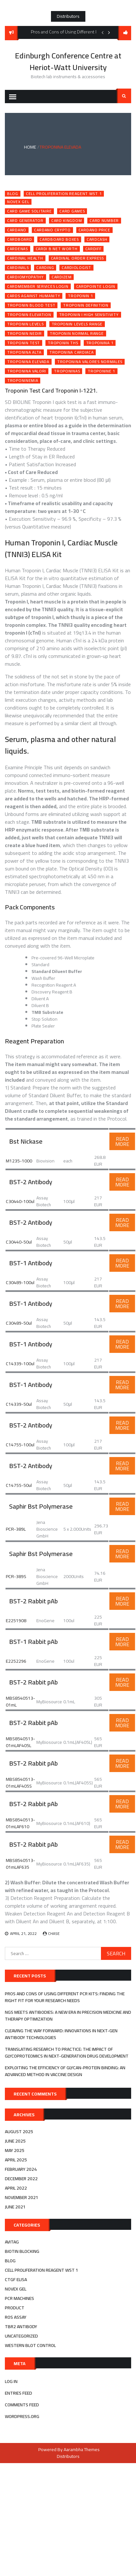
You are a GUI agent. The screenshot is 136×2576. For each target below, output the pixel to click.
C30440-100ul (20, 1201)
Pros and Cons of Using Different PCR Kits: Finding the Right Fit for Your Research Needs (65, 1997)
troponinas (67, 371)
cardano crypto (52, 230)
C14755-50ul (19, 1485)
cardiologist (76, 268)
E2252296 (16, 1661)
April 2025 (16, 2159)
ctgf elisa (16, 2279)
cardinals (18, 268)
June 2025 (15, 2141)
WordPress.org (22, 2416)
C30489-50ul (19, 1323)
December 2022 (21, 2178)
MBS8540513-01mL (20, 1701)
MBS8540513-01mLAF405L (20, 1742)
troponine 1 (101, 371)
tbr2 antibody (21, 2326)
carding (45, 268)
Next (109, 32)
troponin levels (25, 324)
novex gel (18, 202)
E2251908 (16, 1620)
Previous (103, 32)
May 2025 (14, 2150)
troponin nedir (24, 333)
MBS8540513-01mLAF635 (20, 1863)
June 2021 (15, 2207)
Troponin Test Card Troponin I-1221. (51, 390)
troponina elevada (28, 362)
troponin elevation (29, 315)
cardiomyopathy (25, 277)
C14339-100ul (20, 1363)
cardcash (97, 239)
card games (72, 211)
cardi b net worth (57, 249)
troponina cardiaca (71, 352)
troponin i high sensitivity (89, 315)
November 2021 (21, 2197)
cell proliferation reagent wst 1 (64, 194)
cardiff (93, 249)
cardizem (62, 277)
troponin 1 (80, 296)
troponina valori (26, 371)
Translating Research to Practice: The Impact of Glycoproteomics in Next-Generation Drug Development (67, 2052)
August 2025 (19, 2131)
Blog (12, 194)
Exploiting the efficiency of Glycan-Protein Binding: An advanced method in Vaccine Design (65, 2071)
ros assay (15, 2317)
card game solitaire (29, 211)
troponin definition (85, 305)
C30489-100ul (20, 1282)
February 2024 (21, 2169)
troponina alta (24, 352)
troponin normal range (77, 333)
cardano (16, 230)
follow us (124, 33)
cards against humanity (33, 296)
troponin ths (63, 343)
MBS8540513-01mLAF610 (20, 1823)
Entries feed (18, 2393)
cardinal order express (77, 258)
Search (124, 96)
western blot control (30, 2345)
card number (104, 221)
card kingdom (66, 221)
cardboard (19, 239)
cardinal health (25, 258)
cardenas (17, 249)
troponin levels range (77, 324)
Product (14, 2307)
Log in (11, 2381)
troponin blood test (31, 305)
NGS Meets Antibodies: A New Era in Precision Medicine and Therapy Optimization (68, 2015)
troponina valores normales (89, 362)
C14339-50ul (19, 1404)
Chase (54, 1933)
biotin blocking (22, 2251)
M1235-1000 (19, 1161)
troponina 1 (100, 343)
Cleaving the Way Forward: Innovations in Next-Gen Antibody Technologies (61, 2034)
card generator (25, 221)
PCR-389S (16, 1576)
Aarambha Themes (82, 2449)
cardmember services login (37, 286)
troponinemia (22, 380)
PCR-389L (16, 1529)
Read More (122, 1141)
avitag (12, 2242)
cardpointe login (95, 286)
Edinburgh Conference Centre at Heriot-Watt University (68, 61)
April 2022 (16, 2188)
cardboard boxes (59, 239)
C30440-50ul (19, 1242)
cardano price (94, 230)
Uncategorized (21, 2336)
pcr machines (19, 2298)
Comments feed (22, 2404)
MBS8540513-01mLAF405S (20, 1782)
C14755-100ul (20, 1444)
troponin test (23, 343)
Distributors (68, 16)
